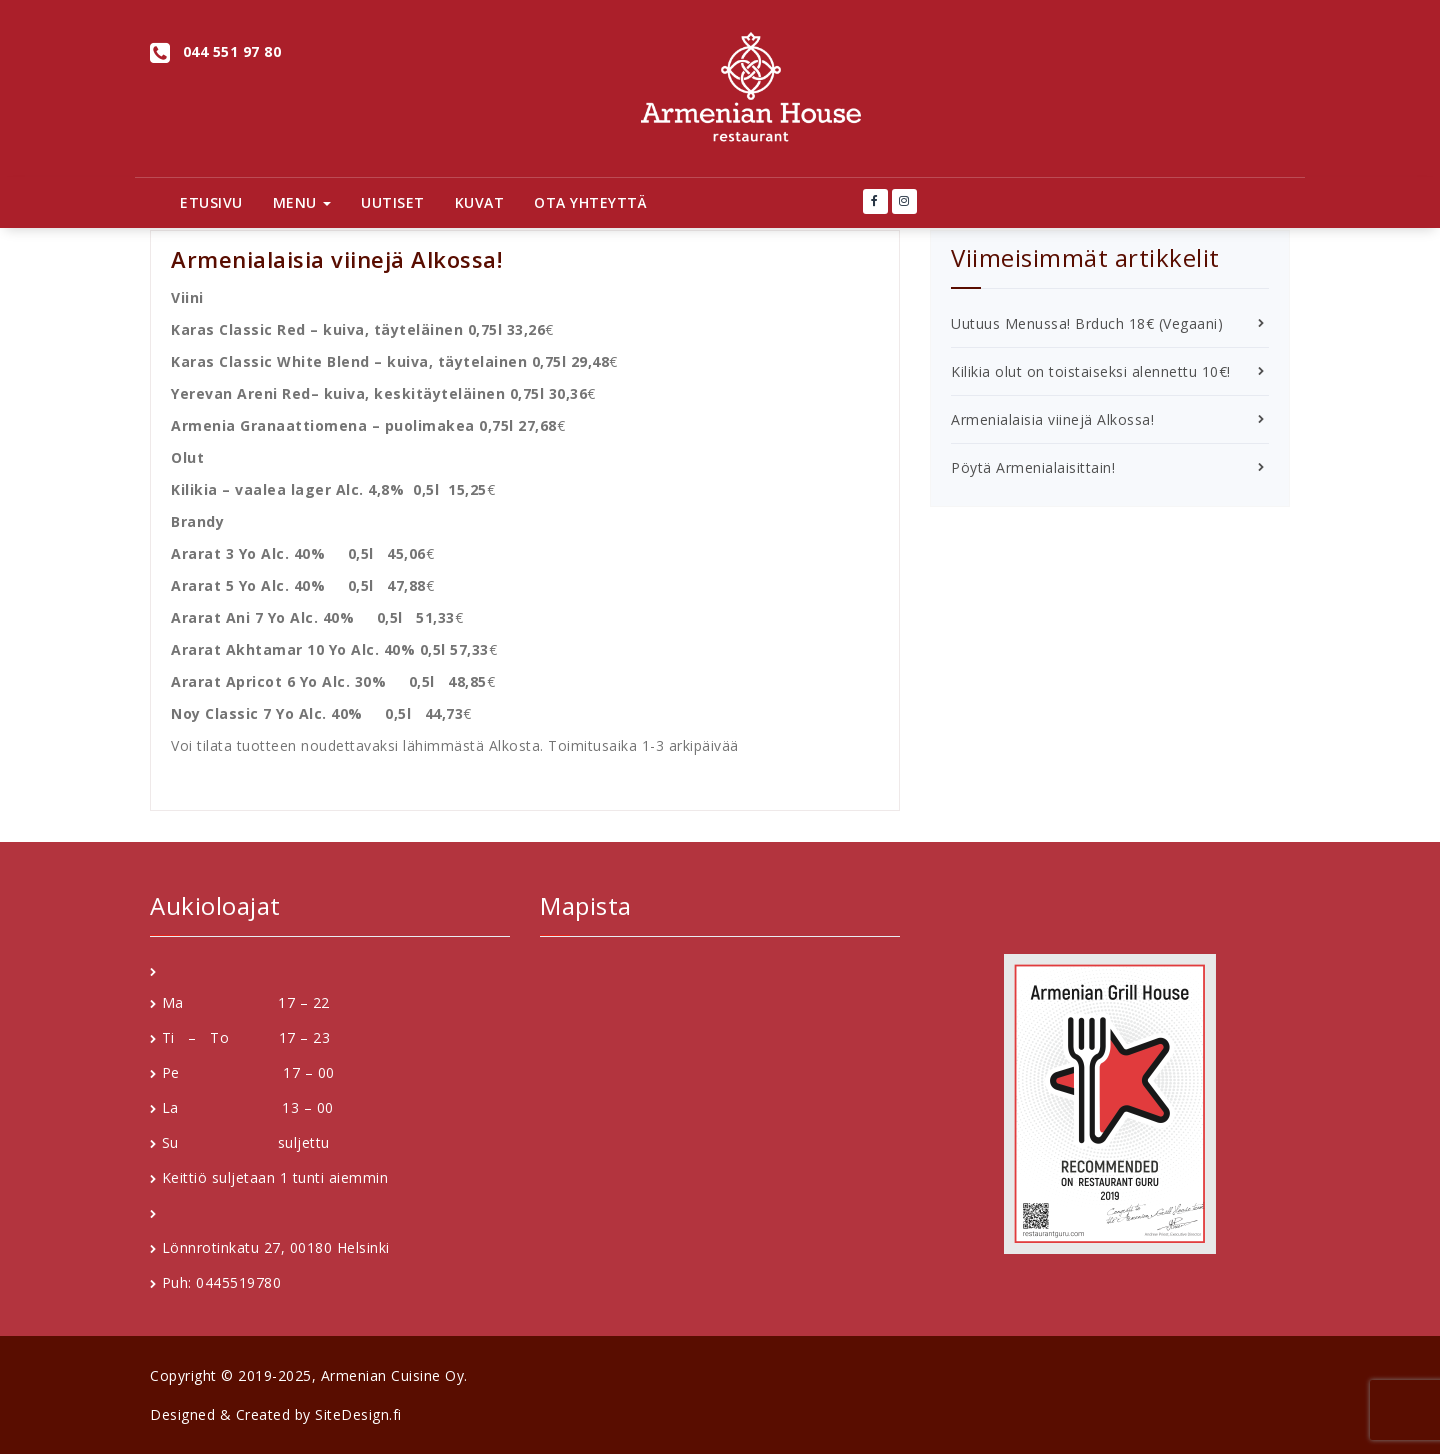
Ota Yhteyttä (590, 202)
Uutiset (393, 202)
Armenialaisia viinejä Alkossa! (1052, 419)
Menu (302, 202)
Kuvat (480, 202)
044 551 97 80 (232, 51)
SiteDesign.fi (358, 1414)
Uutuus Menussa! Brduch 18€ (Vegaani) (1087, 323)
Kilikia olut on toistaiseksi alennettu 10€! (1091, 371)
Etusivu (211, 202)
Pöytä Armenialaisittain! (1033, 467)
